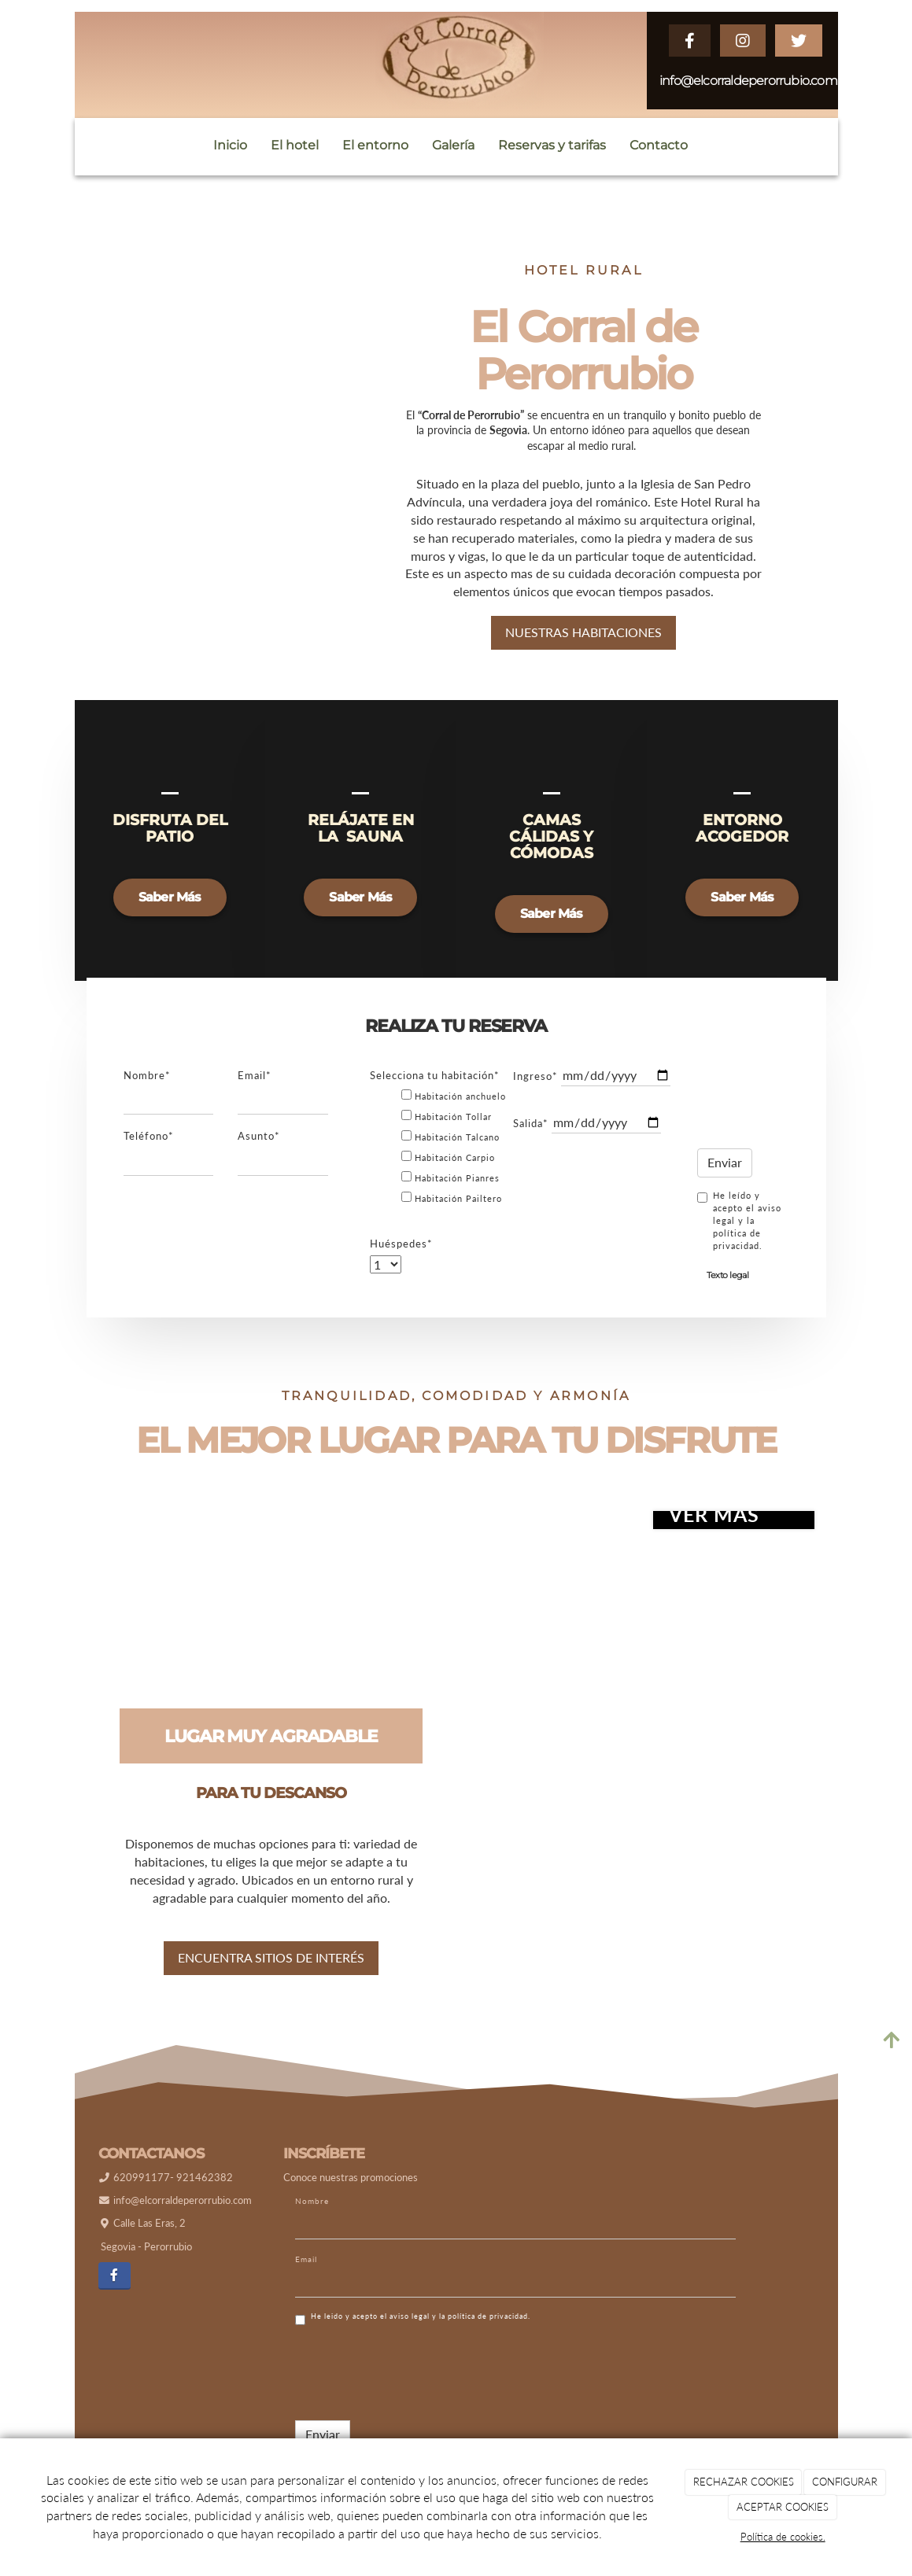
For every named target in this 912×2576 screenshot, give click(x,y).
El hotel (295, 145)
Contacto (659, 145)
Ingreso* (535, 1088)
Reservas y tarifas (552, 145)
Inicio (230, 145)
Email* (254, 1087)
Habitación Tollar (446, 1127)
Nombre (312, 2212)
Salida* (530, 1135)
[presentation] (768, 1105)
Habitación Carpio (448, 1168)
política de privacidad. (489, 2328)
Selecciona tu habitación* (435, 1087)
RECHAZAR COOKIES (743, 2481)
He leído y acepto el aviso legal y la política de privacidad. (739, 1232)
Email (306, 2271)
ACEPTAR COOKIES (783, 2506)
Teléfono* (149, 1147)
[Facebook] (114, 2287)
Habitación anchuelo (453, 1107)
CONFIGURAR (844, 2481)
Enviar (724, 1173)
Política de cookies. (782, 2536)
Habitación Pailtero (451, 1209)
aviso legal (410, 2328)
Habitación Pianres (450, 1189)
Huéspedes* (401, 1255)
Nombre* (147, 1087)
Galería (453, 145)
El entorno (375, 145)
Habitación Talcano (450, 1148)
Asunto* (259, 1147)
